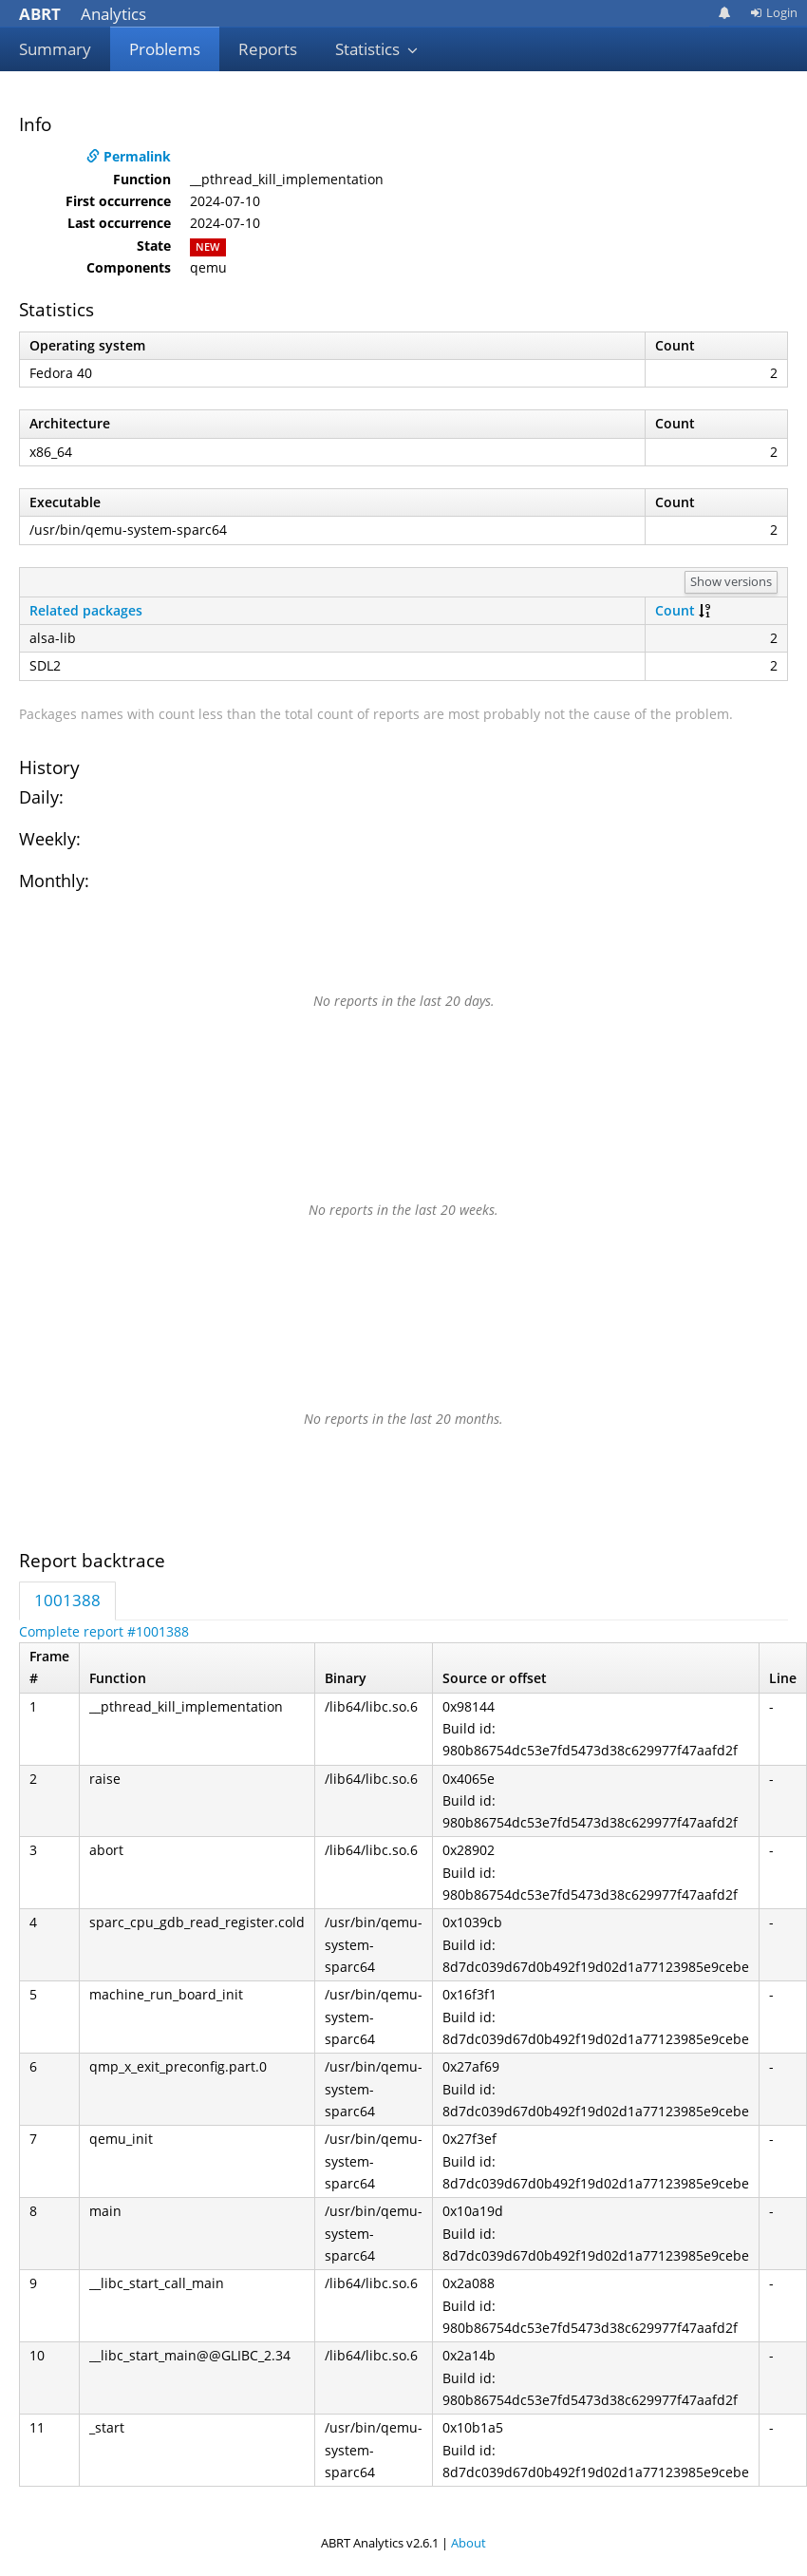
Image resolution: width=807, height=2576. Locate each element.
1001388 (67, 1600)
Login (774, 12)
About (468, 2542)
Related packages (85, 610)
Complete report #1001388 (104, 1631)
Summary (55, 49)
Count (675, 610)
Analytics (82, 14)
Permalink (128, 156)
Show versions (731, 581)
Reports (267, 49)
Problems (164, 49)
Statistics (377, 49)
